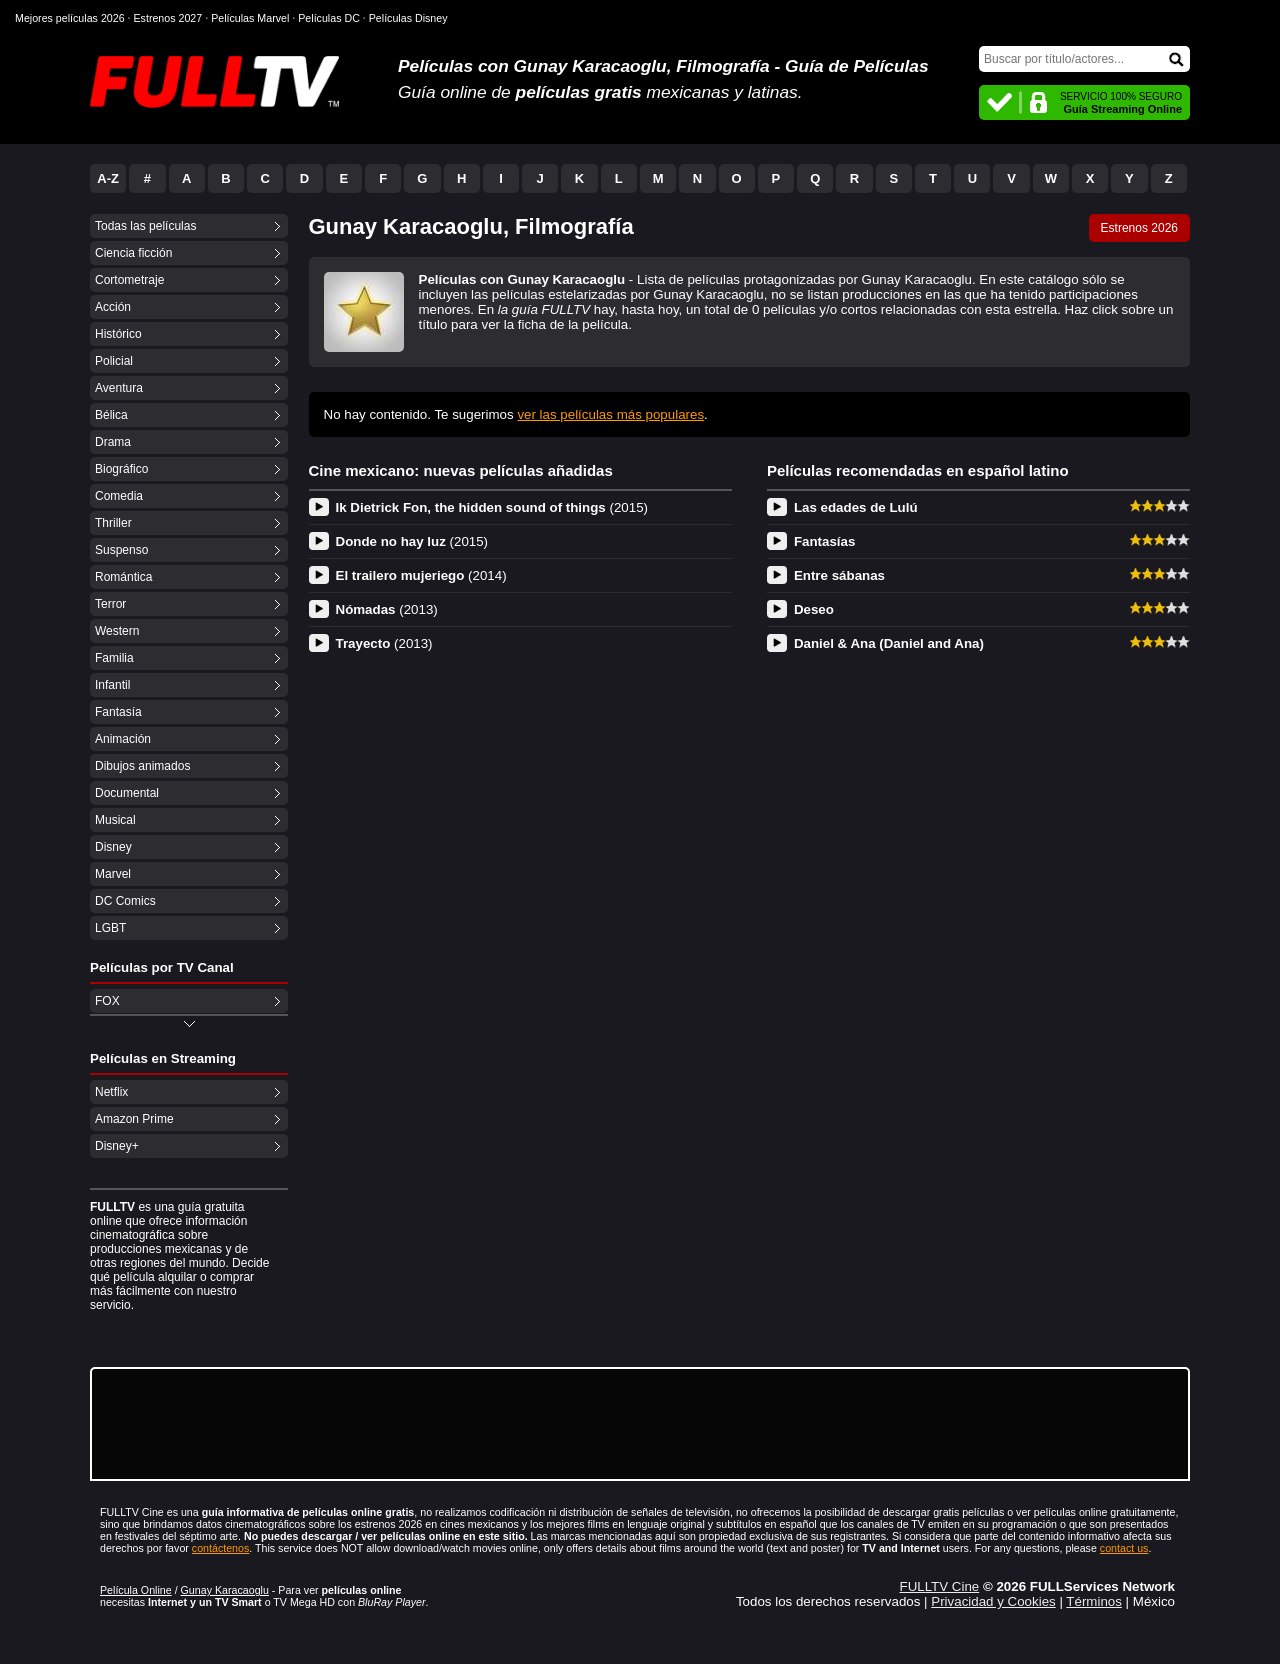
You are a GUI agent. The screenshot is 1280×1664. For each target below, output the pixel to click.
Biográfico (121, 469)
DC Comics (125, 901)
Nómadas (387, 609)
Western (117, 631)
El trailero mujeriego (421, 575)
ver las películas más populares (610, 414)
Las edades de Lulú (856, 507)
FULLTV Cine (939, 1586)
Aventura (119, 388)
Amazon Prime (134, 1119)
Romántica (123, 577)
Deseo (814, 609)
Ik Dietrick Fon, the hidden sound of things (492, 507)
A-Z (108, 178)
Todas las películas (145, 226)
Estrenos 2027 (168, 18)
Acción (113, 307)
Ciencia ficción (133, 253)
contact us (1124, 1548)
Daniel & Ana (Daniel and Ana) (889, 643)
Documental (127, 793)
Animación (123, 739)
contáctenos (220, 1548)
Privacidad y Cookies (993, 1601)
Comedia (119, 496)
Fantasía (118, 712)
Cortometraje (129, 280)
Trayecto (384, 643)
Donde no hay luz (412, 541)
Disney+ (117, 1146)
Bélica (111, 415)
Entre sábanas (839, 575)
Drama (113, 442)
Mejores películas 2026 (70, 18)
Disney (113, 847)
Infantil (112, 685)
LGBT (110, 928)
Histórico (118, 334)
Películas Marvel (250, 18)
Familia (114, 658)
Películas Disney (408, 18)
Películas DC (329, 18)
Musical (115, 820)
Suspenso (121, 550)
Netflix (111, 1092)
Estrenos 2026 (1139, 228)
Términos (1094, 1601)
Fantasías (825, 541)
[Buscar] (1084, 59)
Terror (110, 604)
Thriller (113, 523)
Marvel (113, 874)
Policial (114, 361)
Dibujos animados (142, 766)
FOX (107, 1001)
